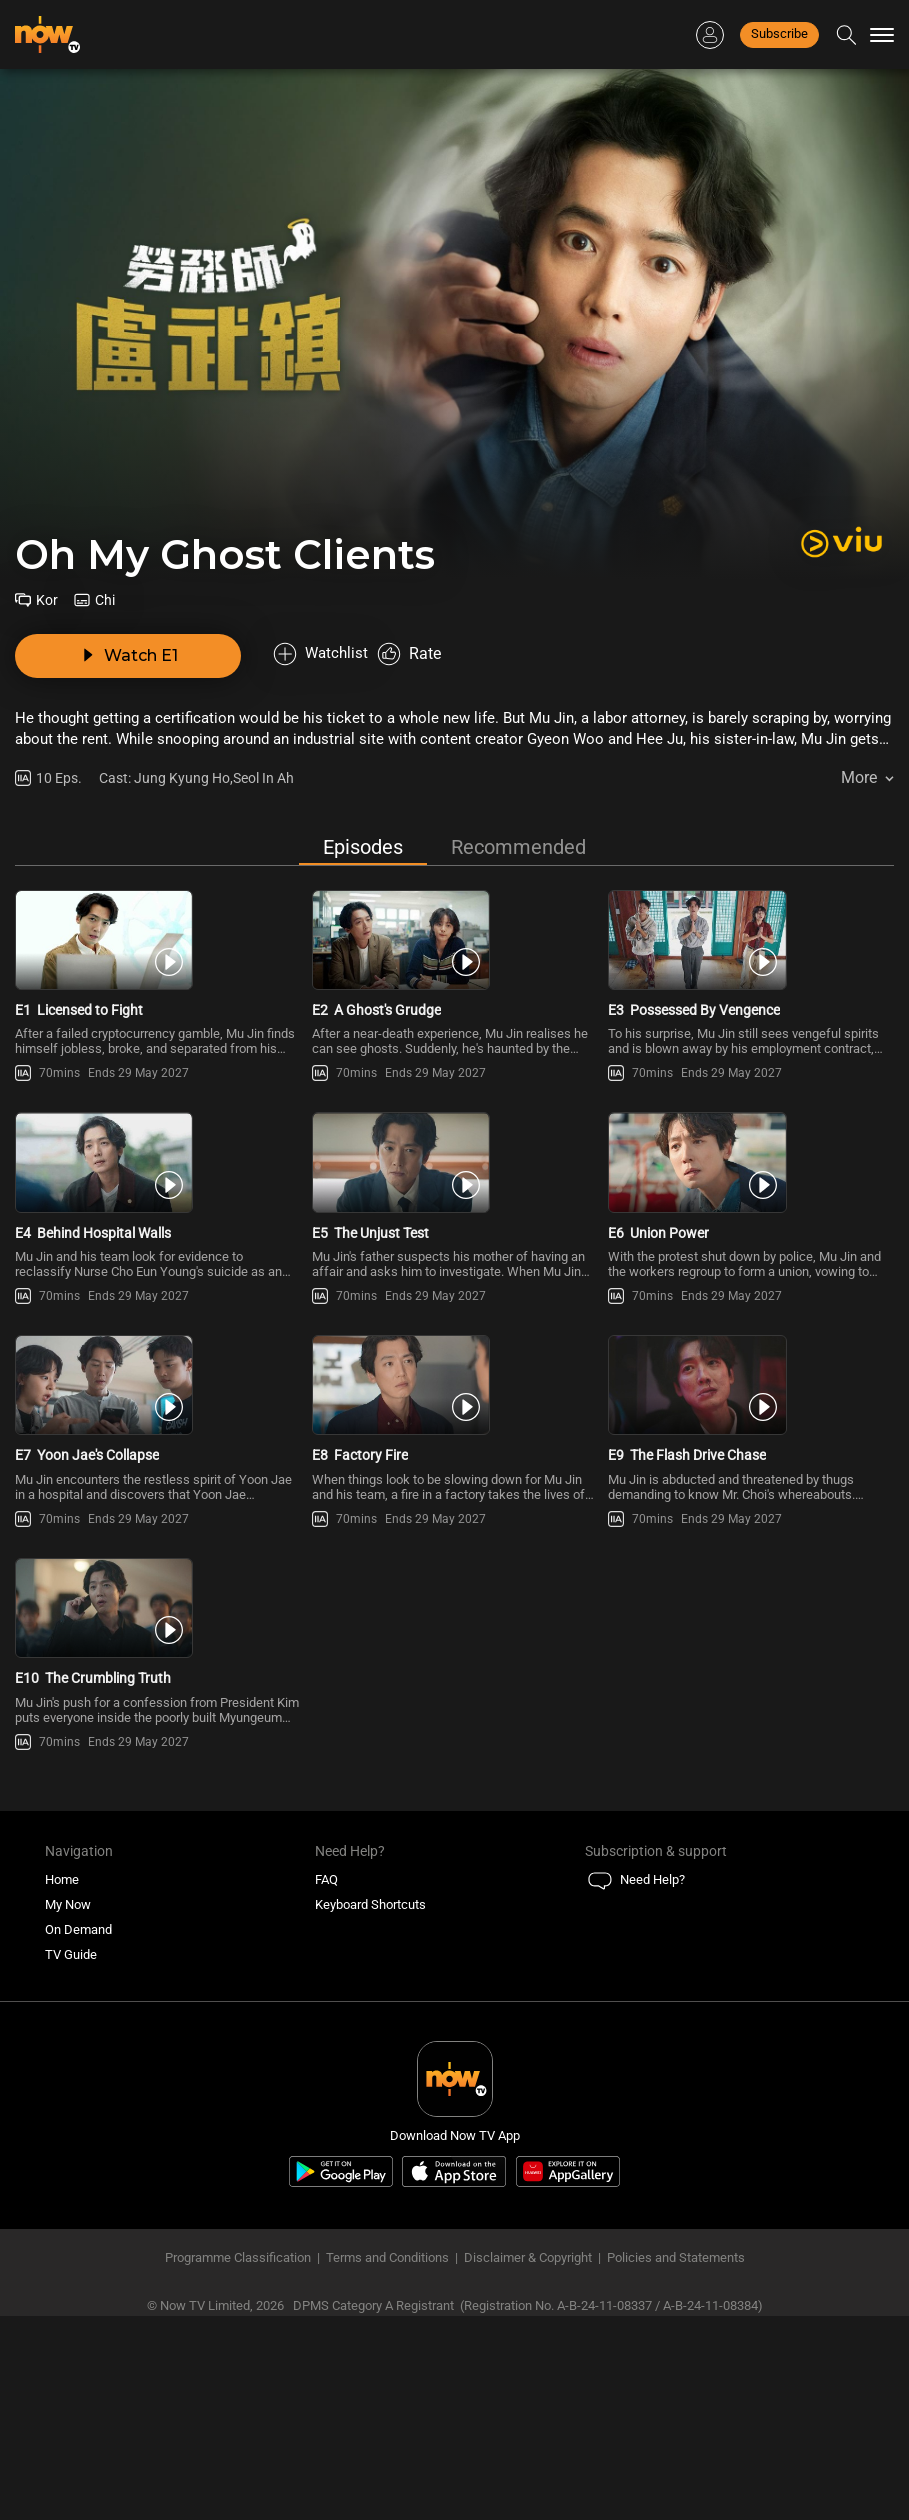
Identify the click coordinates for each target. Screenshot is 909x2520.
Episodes (363, 802)
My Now (68, 2108)
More (859, 732)
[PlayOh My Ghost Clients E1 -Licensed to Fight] (158, 925)
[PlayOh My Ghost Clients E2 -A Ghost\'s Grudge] (455, 925)
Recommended (518, 802)
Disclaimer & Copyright (528, 2461)
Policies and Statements (676, 2461)
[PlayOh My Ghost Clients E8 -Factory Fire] (455, 1496)
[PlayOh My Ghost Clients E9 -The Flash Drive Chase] (751, 1496)
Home (62, 2083)
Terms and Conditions (387, 2461)
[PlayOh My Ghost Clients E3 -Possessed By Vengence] (751, 925)
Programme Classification (238, 2461)
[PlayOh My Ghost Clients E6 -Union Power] (751, 1210)
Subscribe (779, 33)
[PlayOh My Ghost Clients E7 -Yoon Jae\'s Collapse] (158, 1496)
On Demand (78, 2133)
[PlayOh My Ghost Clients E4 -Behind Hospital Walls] (158, 1210)
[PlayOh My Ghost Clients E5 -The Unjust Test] (455, 1210)
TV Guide (71, 2158)
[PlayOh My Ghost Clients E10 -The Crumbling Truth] (158, 1781)
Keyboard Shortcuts (370, 2108)
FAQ (326, 2083)
